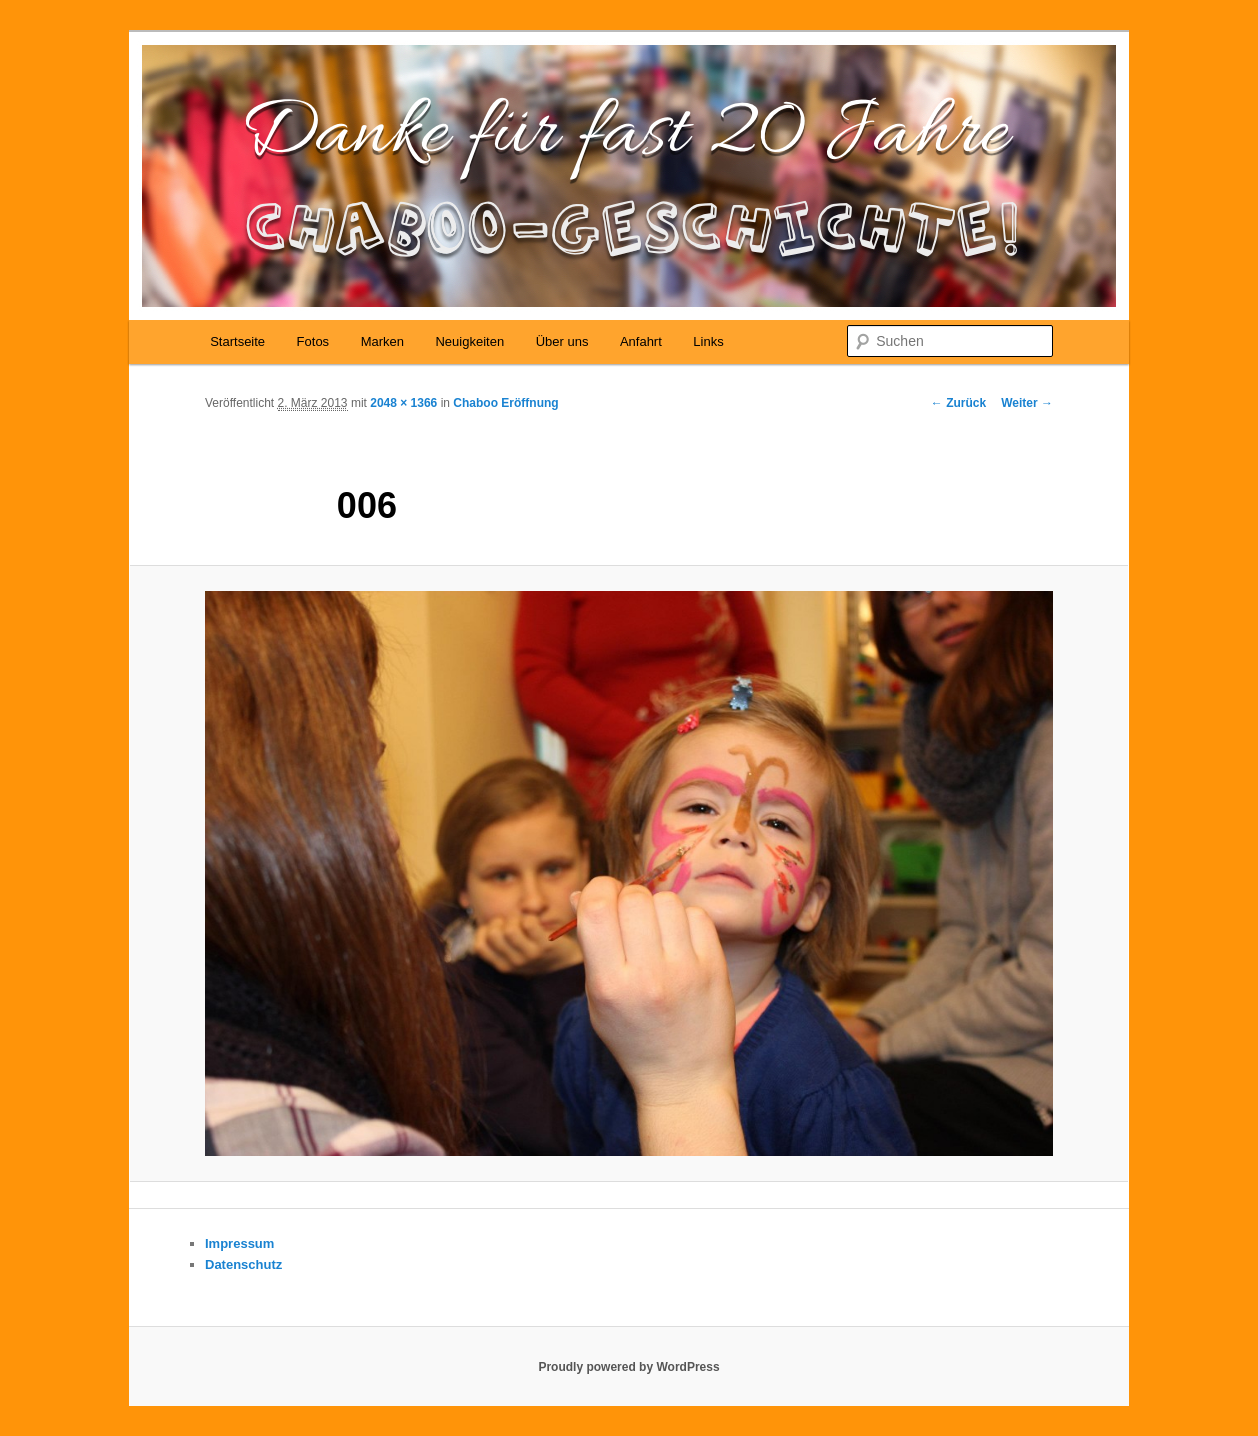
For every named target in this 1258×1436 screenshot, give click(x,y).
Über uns (562, 341)
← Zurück (958, 403)
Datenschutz (243, 1264)
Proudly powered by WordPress (628, 1367)
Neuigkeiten (469, 341)
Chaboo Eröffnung (505, 403)
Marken (382, 341)
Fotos (313, 341)
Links (708, 341)
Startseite (237, 341)
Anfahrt (641, 341)
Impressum (239, 1243)
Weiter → (1027, 403)
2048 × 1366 (403, 403)
